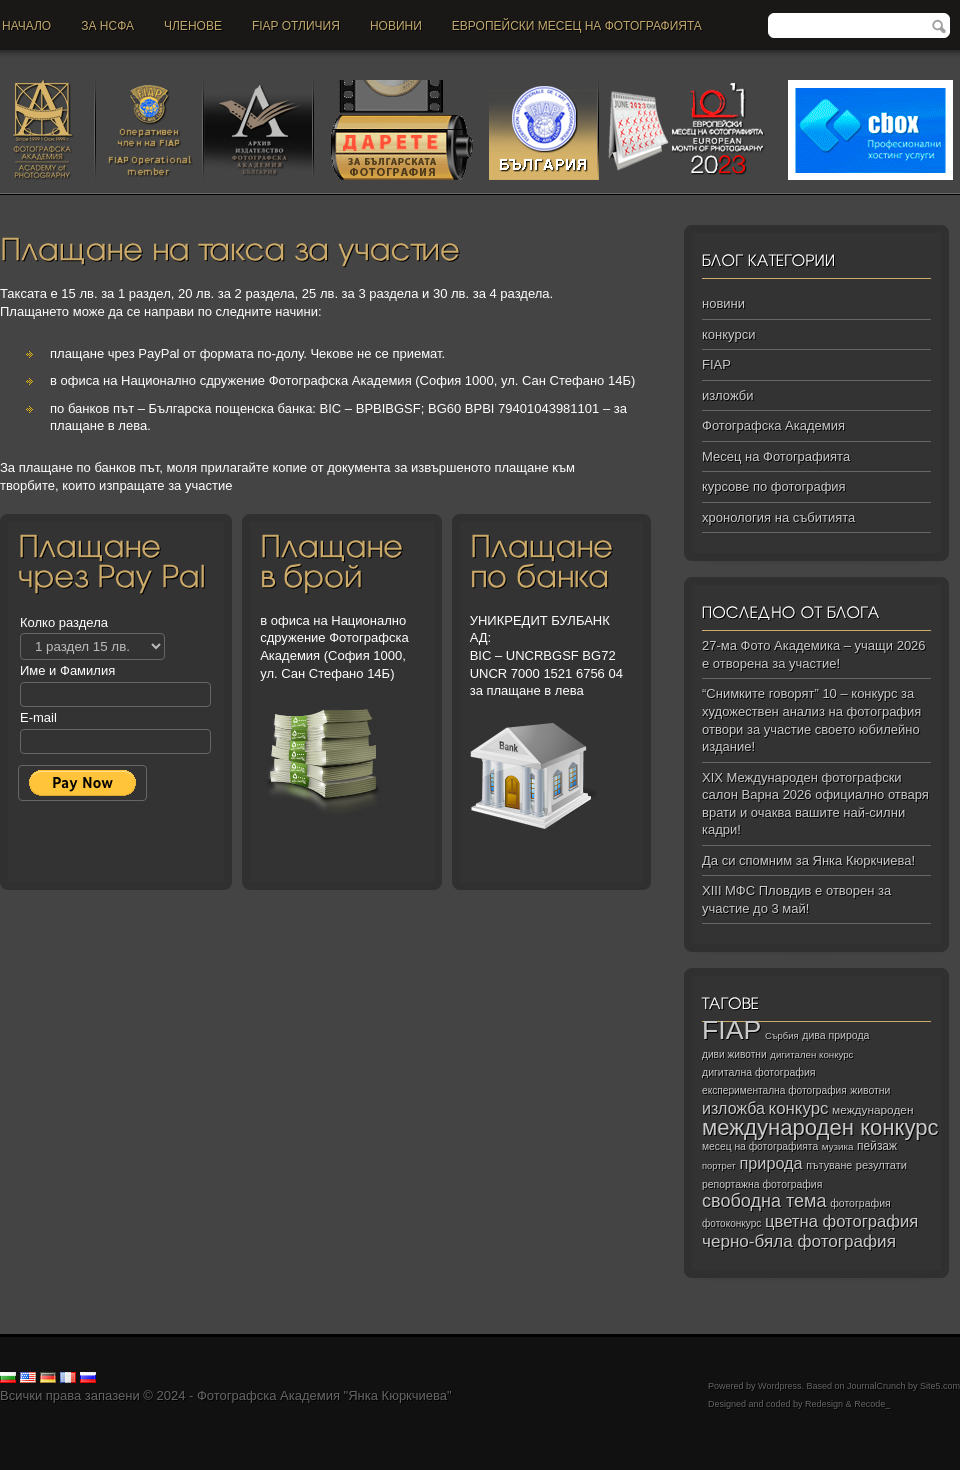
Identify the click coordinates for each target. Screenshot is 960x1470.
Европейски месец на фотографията (577, 26)
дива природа (835, 1035)
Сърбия (782, 1035)
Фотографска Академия (773, 425)
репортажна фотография (762, 1184)
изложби (727, 395)
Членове (193, 26)
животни (870, 1090)
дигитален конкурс (811, 1054)
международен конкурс (820, 1127)
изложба (733, 1108)
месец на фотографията (760, 1146)
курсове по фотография (774, 486)
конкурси (728, 334)
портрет (719, 1166)
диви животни (734, 1054)
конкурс (799, 1108)
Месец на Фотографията (776, 456)
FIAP (716, 364)
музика (838, 1146)
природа (770, 1163)
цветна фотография (841, 1221)
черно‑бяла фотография (799, 1241)
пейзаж (877, 1146)
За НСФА (107, 26)
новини (396, 26)
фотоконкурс (731, 1223)
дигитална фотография (759, 1072)
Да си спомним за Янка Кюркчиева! (808, 860)
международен (872, 1110)
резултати (881, 1165)
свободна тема (764, 1201)
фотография (860, 1203)
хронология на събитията (778, 517)
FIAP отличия (296, 26)
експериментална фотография (774, 1090)
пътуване (829, 1165)
